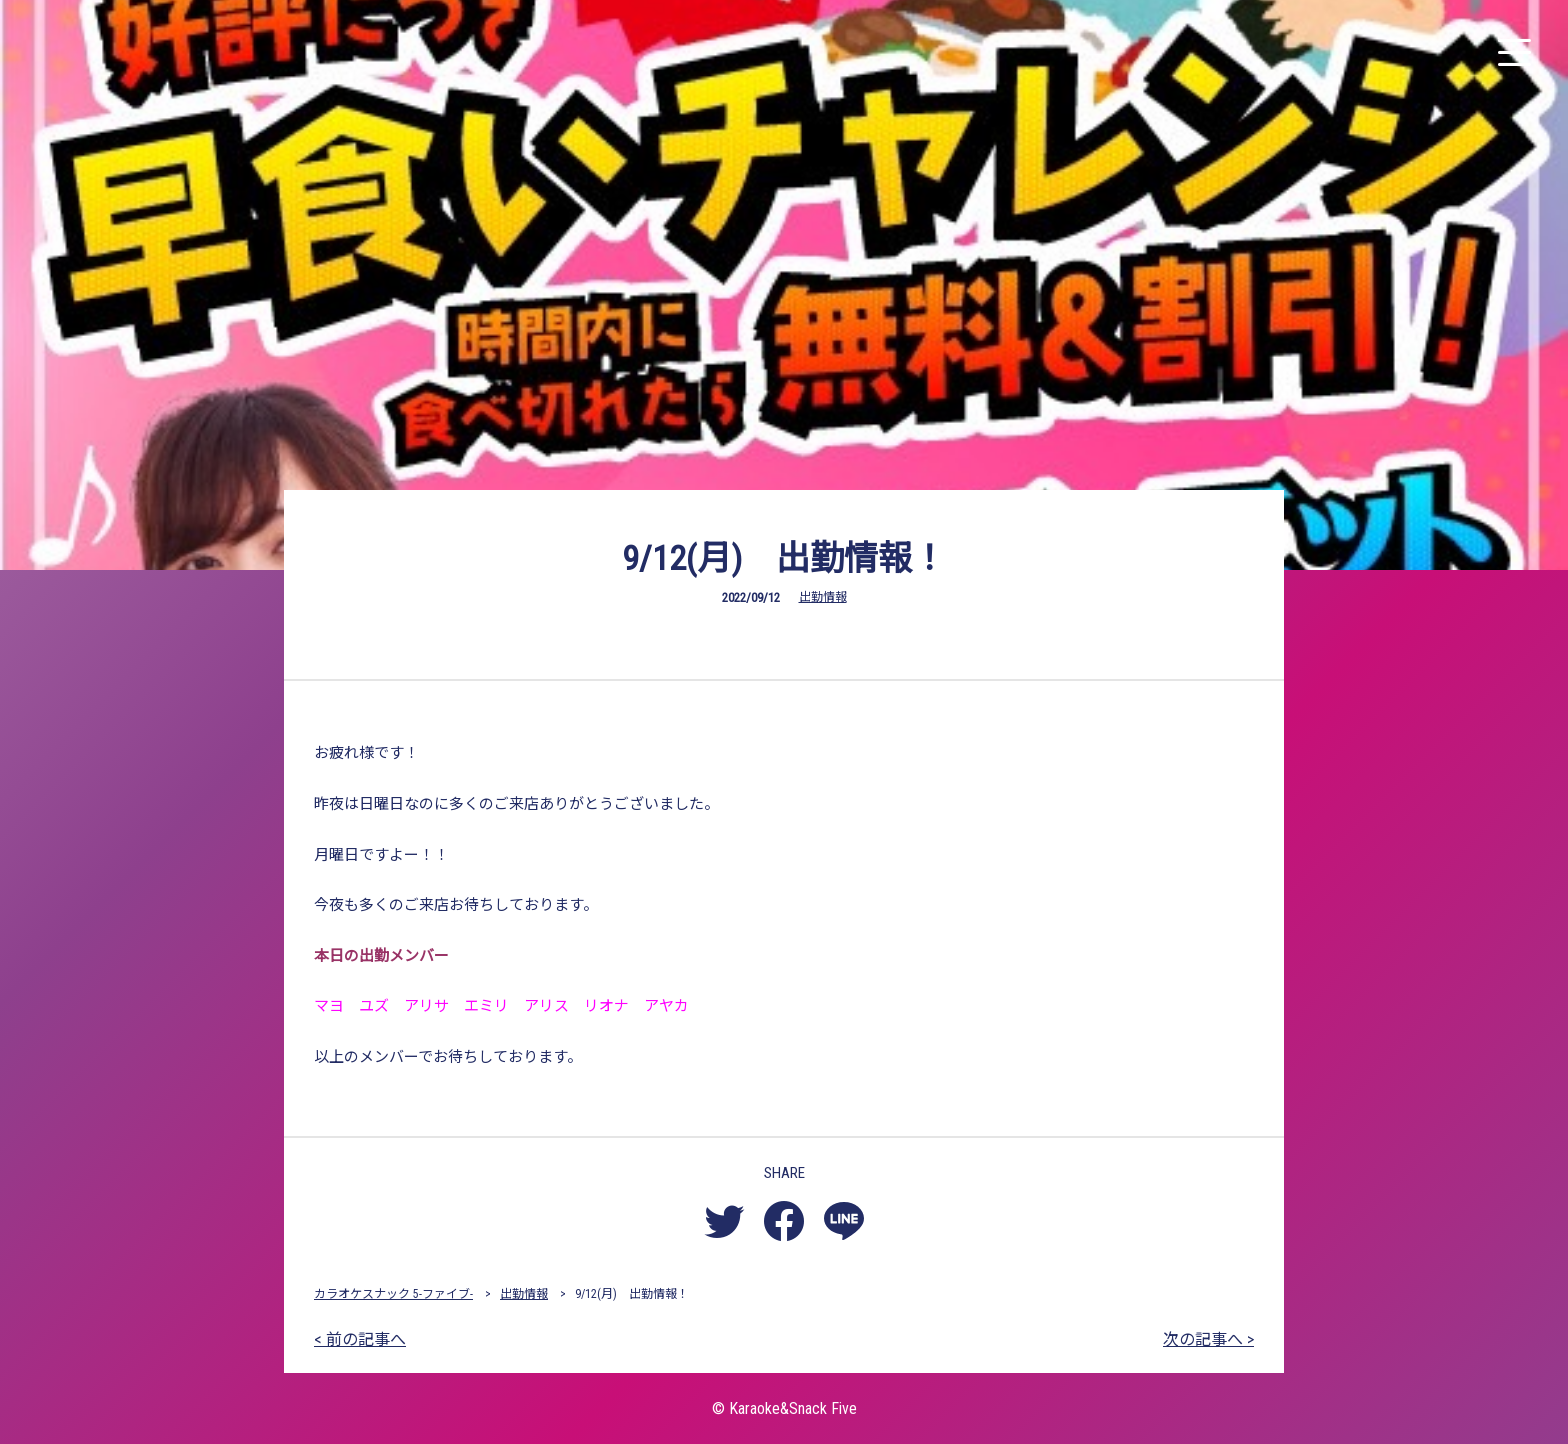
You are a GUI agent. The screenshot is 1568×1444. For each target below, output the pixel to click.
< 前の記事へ (360, 1339)
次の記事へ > (1208, 1339)
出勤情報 (823, 597)
